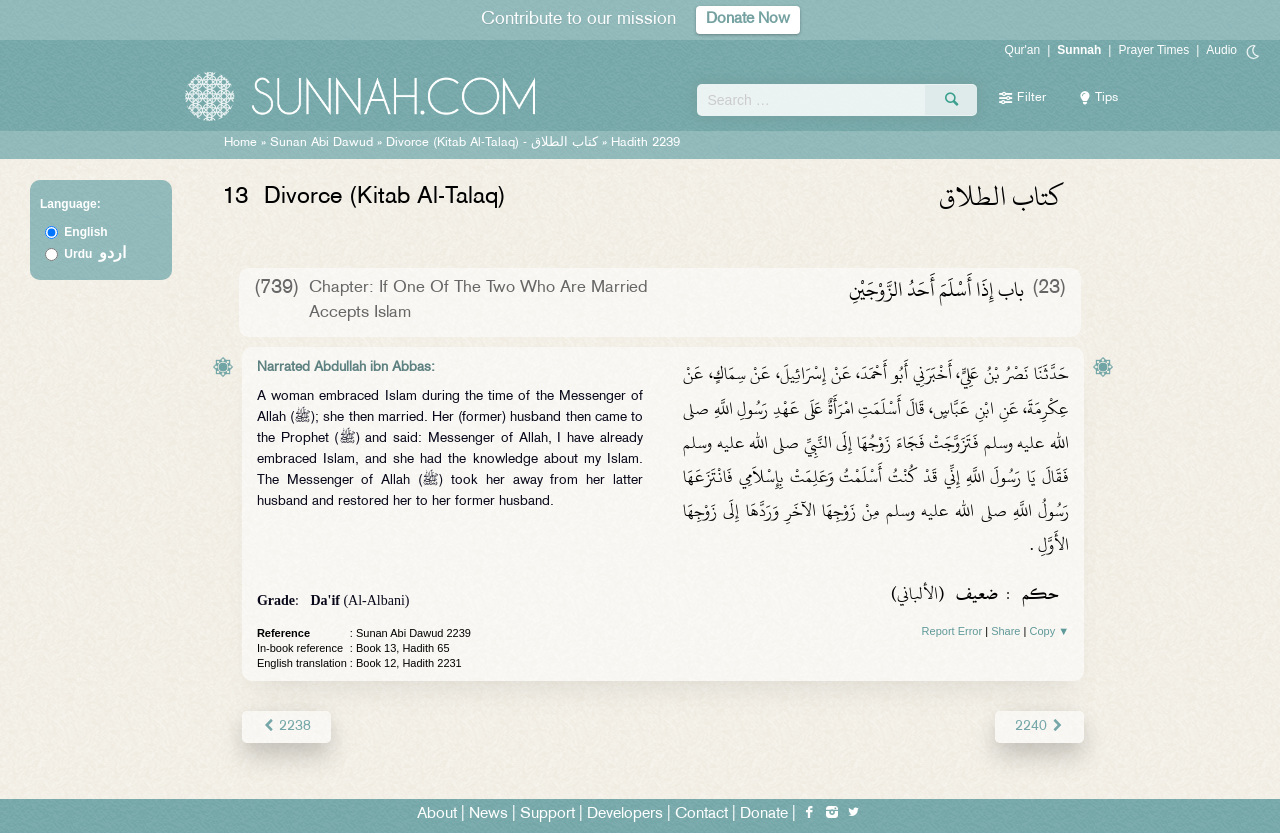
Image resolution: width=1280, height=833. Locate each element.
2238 (286, 726)
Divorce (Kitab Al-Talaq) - (494, 143)
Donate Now (748, 19)
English (85, 232)
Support (547, 814)
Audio (1221, 50)
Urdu (95, 254)
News (488, 814)
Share (1005, 631)
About (437, 814)
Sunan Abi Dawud (321, 143)
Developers (625, 814)
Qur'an (1023, 50)
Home (240, 143)
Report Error (952, 631)
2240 (1039, 726)
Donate (764, 814)
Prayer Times (1153, 50)
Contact (701, 814)
